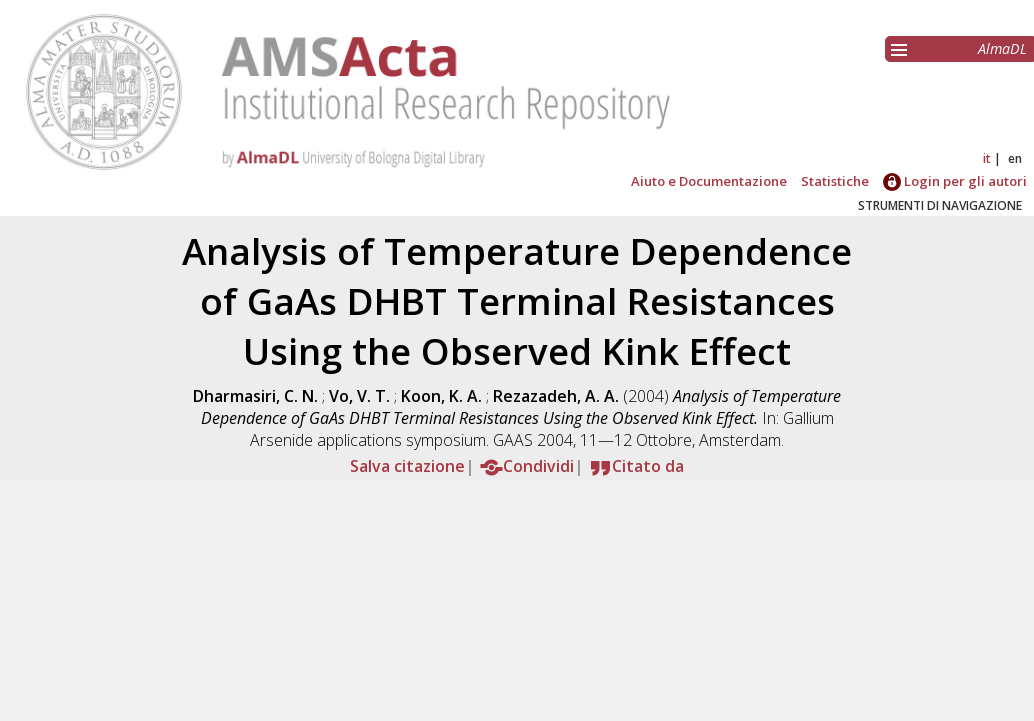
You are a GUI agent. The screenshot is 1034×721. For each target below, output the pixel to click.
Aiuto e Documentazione (709, 181)
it (987, 158)
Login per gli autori (955, 181)
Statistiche (835, 181)
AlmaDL (1002, 48)
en (1015, 158)
